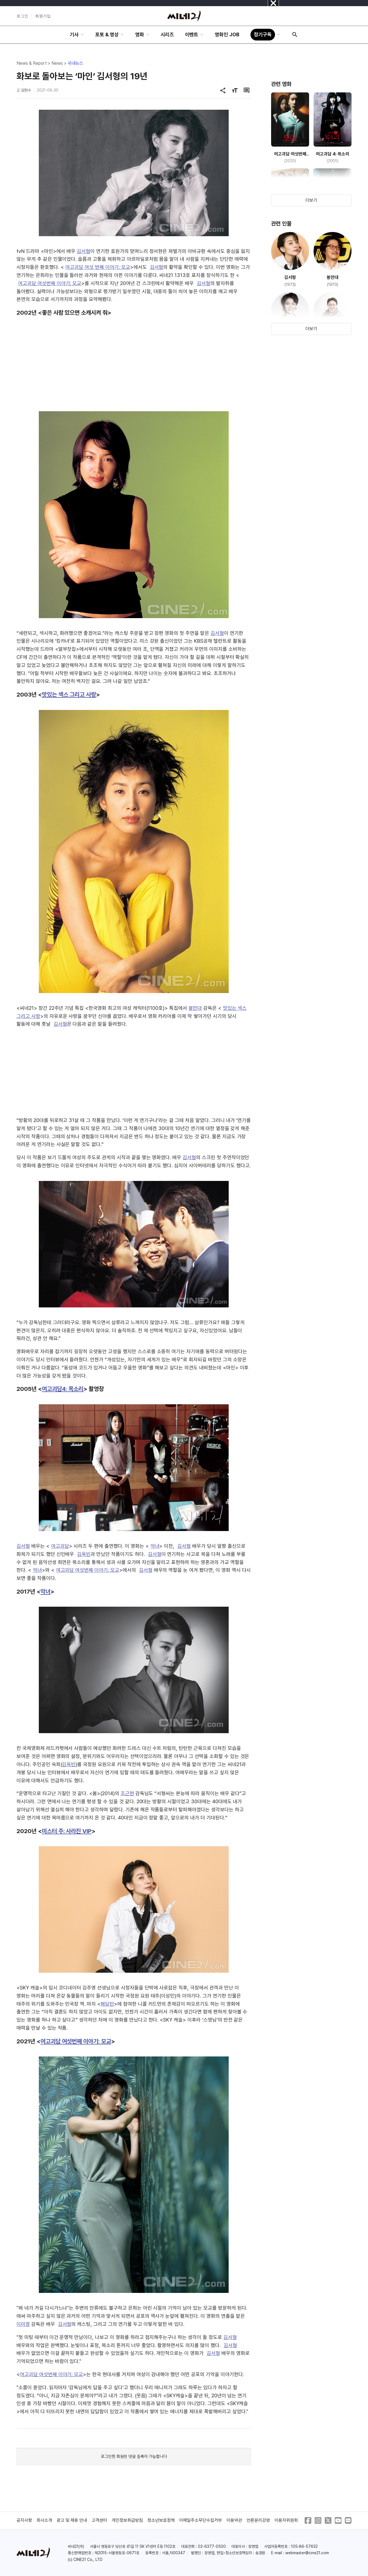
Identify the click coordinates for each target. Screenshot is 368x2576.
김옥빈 (83, 1554)
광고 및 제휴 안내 (72, 2520)
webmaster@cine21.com (307, 2553)
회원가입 (43, 16)
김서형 (83, 251)
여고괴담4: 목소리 (63, 1388)
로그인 (22, 16)
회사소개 (44, 2520)
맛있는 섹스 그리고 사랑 (69, 694)
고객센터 (99, 2520)
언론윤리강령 (258, 2520)
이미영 (23, 2324)
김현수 (26, 90)
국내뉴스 (75, 63)
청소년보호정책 (161, 2520)
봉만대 (195, 1008)
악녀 (154, 1546)
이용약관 (234, 2520)
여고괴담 (60, 1546)
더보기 (311, 200)
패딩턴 (107, 2004)
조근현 (127, 1793)
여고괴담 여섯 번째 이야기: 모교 (97, 267)
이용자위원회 (286, 2520)
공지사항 (24, 2520)
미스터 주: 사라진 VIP (67, 1831)
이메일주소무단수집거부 (200, 2520)
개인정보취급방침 (127, 2520)
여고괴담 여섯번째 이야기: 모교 (49, 283)
